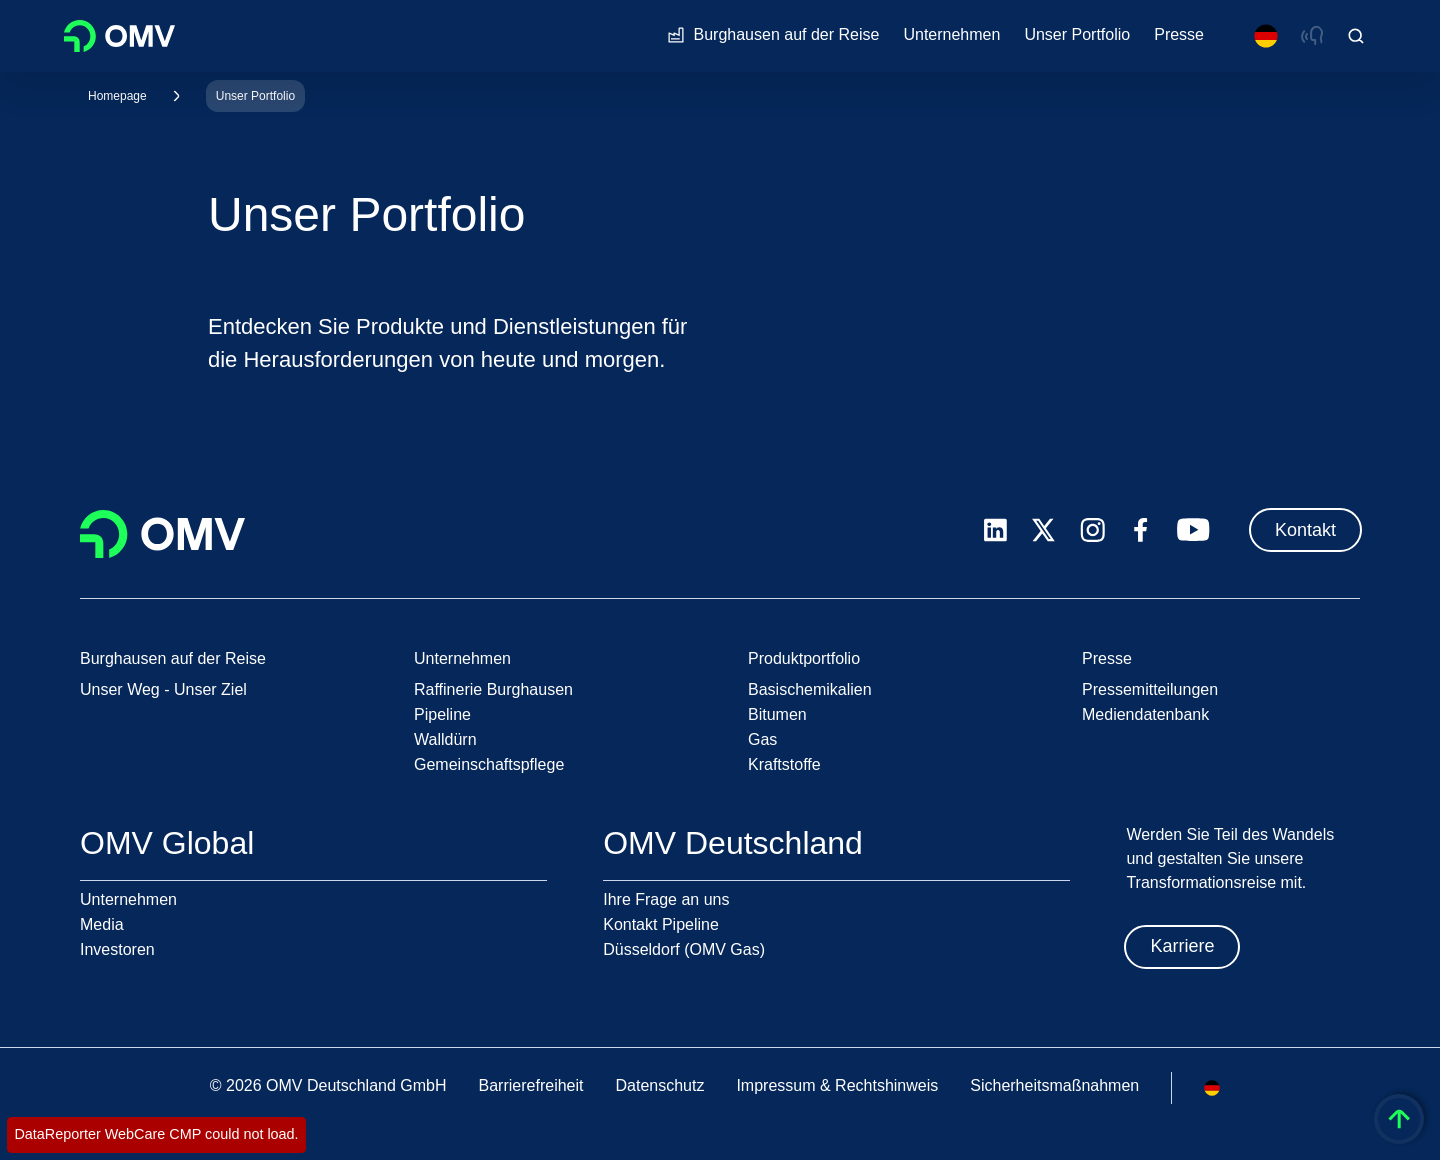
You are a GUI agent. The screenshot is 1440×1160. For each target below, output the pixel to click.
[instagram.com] (1092, 530)
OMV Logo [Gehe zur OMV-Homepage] (119, 36)
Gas (762, 739)
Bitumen (777, 714)
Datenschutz (659, 1085)
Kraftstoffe (784, 764)
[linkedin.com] (995, 530)
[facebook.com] (1141, 530)
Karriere (1182, 946)
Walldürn (445, 739)
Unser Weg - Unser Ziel (163, 689)
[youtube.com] (1194, 530)
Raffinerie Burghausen (493, 689)
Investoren (117, 949)
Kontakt (1305, 530)
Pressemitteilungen (1150, 689)
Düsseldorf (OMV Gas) (684, 949)
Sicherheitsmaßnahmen (1054, 1085)
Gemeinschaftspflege (489, 764)
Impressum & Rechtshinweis (837, 1085)
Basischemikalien (810, 689)
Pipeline (442, 714)
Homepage (117, 96)
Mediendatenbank (1145, 714)
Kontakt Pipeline (661, 924)
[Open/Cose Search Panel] (1356, 36)
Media (102, 924)
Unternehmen (128, 899)
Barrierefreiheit (531, 1085)
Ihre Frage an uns (666, 899)
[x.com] (1044, 530)
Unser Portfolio (255, 96)
